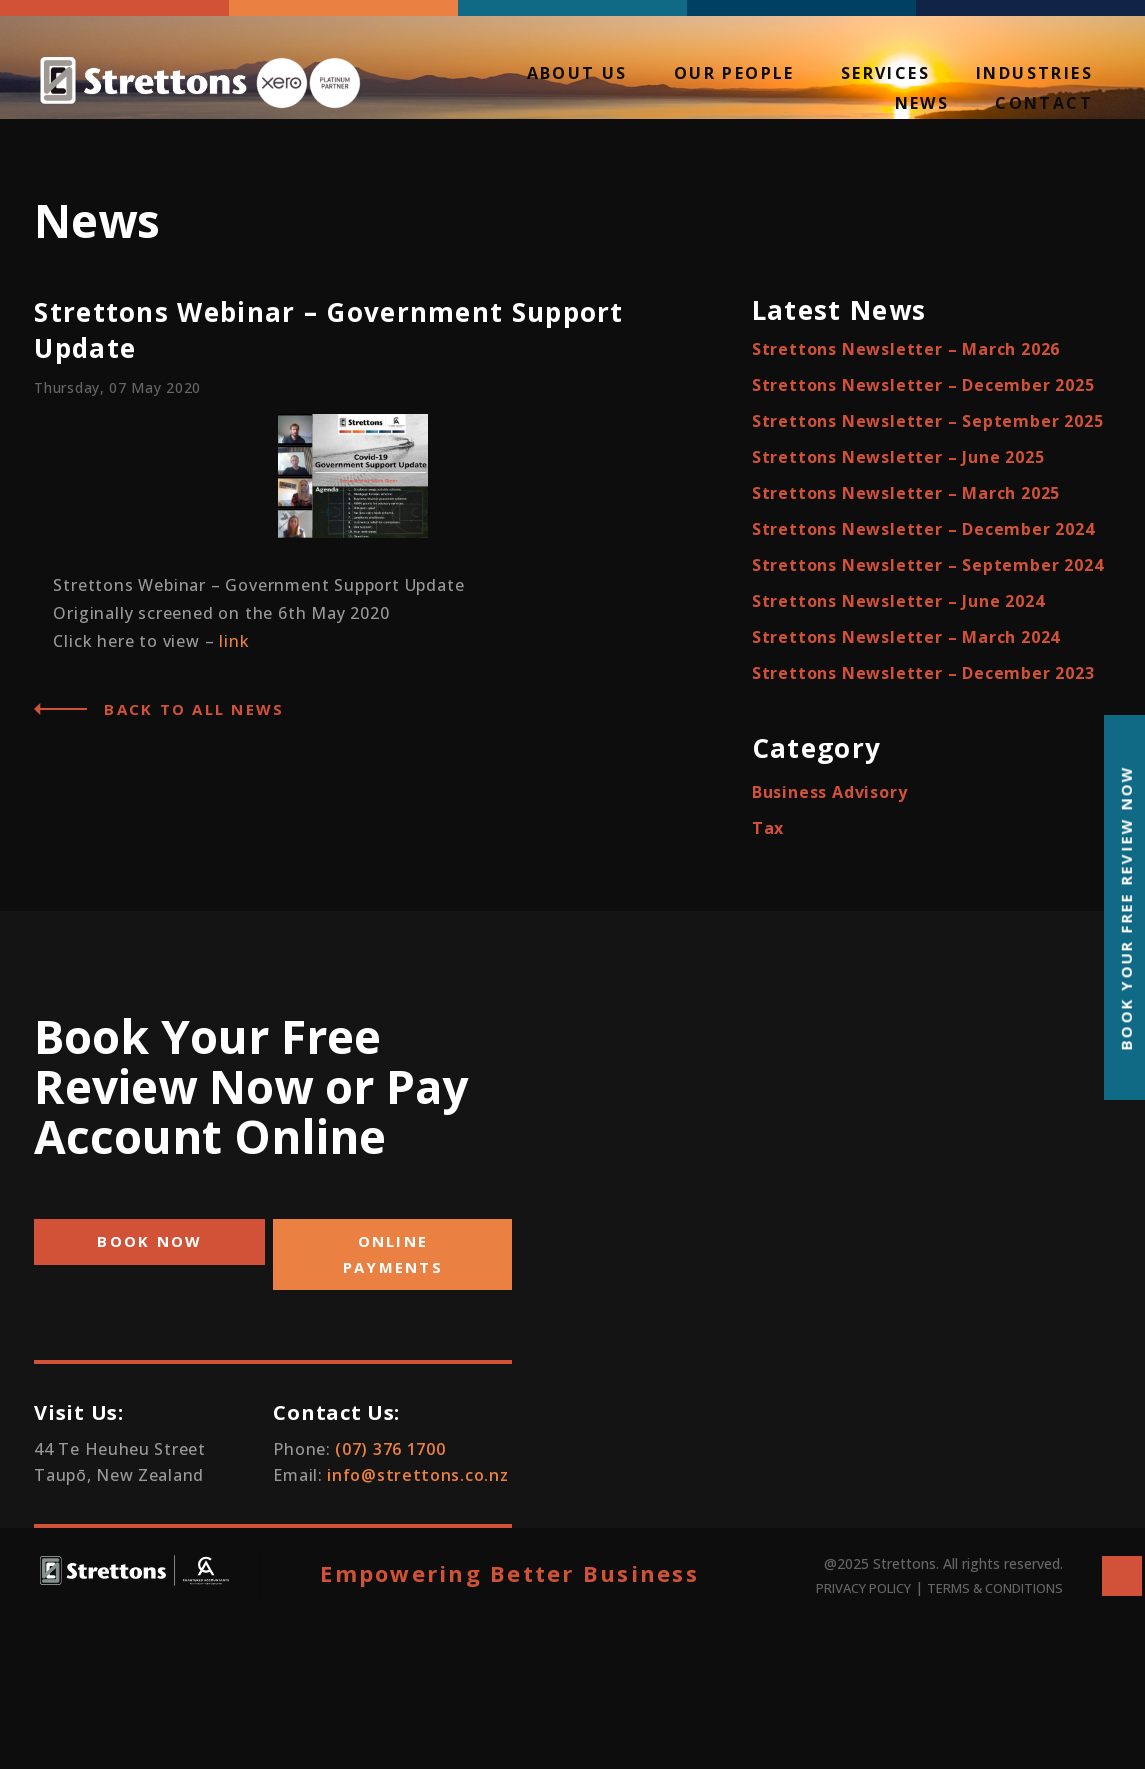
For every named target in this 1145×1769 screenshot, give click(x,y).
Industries (1034, 75)
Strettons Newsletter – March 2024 (906, 637)
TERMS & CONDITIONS (995, 1588)
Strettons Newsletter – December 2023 (923, 673)
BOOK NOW (149, 1241)
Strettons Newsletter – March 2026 (906, 349)
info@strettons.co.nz (417, 1475)
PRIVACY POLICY (863, 1588)
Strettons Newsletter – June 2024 (898, 601)
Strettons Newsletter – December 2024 (923, 529)
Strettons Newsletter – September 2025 (928, 421)
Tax (768, 828)
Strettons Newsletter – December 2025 (923, 385)
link (234, 641)
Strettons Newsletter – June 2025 (898, 457)
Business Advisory (830, 792)
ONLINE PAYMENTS (393, 1254)
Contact (1044, 105)
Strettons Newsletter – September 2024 (928, 565)
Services (885, 75)
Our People (734, 75)
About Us (577, 75)
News (922, 105)
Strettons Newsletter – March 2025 (906, 493)
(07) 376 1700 (390, 1449)
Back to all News (194, 709)
